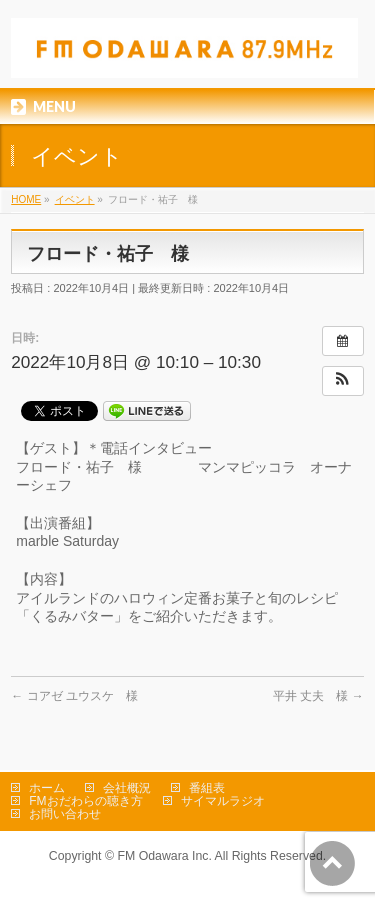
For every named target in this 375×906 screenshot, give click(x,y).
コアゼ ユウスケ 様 (74, 696)
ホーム (47, 788)
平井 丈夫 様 (318, 696)
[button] (343, 381)
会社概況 (127, 788)
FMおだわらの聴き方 (85, 801)
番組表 (207, 788)
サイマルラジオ (223, 801)
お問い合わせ (65, 814)
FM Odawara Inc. (164, 856)
